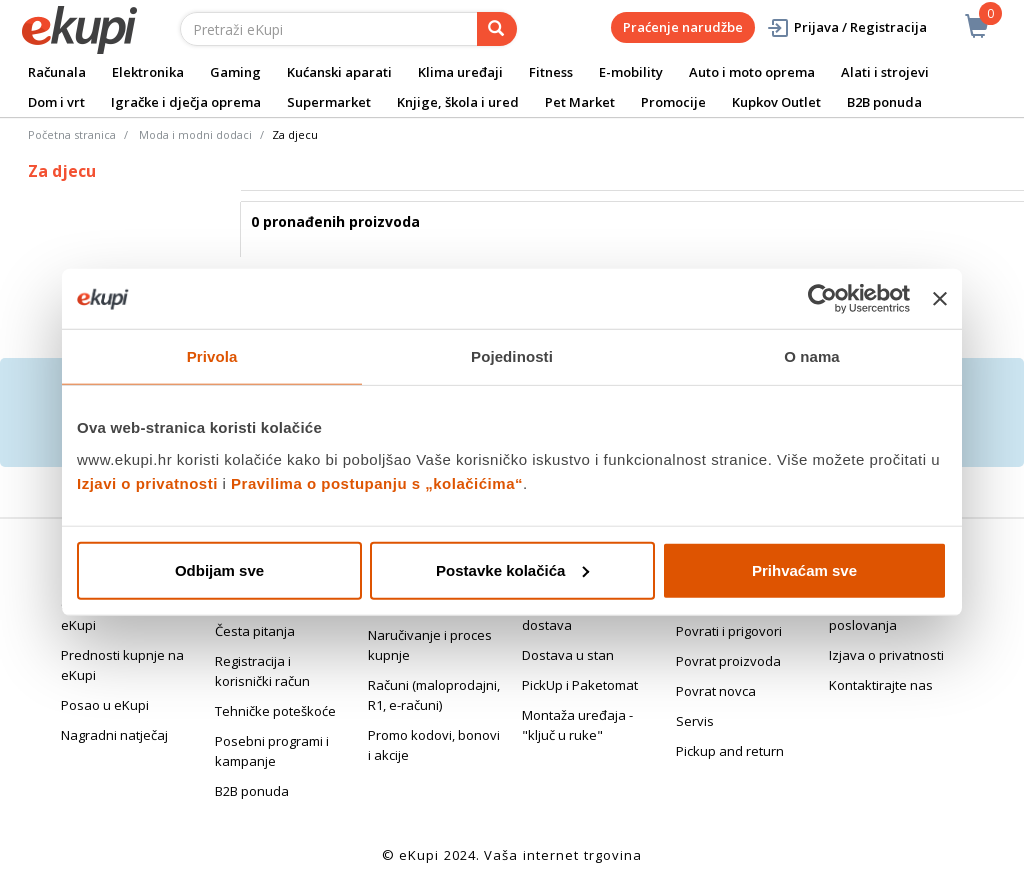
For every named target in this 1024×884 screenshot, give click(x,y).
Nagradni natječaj (114, 735)
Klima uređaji (460, 72)
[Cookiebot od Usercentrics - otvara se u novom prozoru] (822, 299)
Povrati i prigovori (729, 631)
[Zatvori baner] (940, 299)
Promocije (673, 102)
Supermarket (329, 102)
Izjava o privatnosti (886, 655)
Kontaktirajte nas (881, 685)
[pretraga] (497, 29)
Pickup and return (730, 751)
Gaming (235, 72)
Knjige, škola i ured (458, 102)
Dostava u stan (568, 655)
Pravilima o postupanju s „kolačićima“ (377, 482)
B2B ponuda (884, 102)
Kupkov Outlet (776, 102)
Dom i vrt (56, 102)
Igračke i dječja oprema (186, 102)
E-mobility (631, 72)
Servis (695, 721)
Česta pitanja (255, 631)
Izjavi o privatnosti (147, 482)
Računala (57, 72)
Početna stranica (72, 134)
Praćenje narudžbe (683, 27)
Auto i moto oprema (752, 72)
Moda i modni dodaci (195, 134)
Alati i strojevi (885, 72)
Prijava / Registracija (846, 27)
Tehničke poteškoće (275, 711)
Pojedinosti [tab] (512, 356)
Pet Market (580, 102)
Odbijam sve (219, 569)
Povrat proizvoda (728, 661)
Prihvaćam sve (804, 569)
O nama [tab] (812, 356)
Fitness (551, 72)
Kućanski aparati (339, 72)
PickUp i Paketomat (580, 685)
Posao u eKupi (105, 705)
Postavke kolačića (512, 569)
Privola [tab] (212, 356)
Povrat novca (716, 691)
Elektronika (148, 72)
